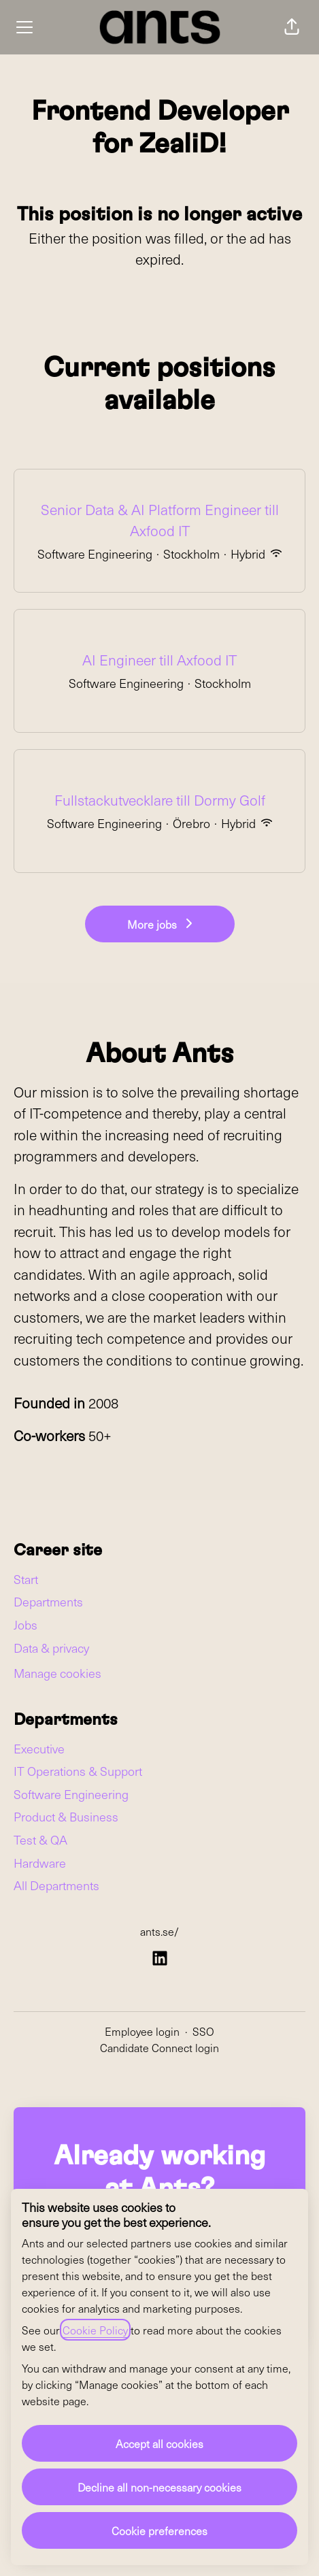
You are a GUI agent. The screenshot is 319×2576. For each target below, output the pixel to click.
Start (26, 1579)
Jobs (25, 1624)
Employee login (142, 2031)
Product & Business (66, 1816)
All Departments (56, 1885)
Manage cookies (57, 1673)
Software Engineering (71, 1794)
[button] (292, 27)
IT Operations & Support (78, 1771)
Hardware (40, 1862)
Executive (39, 1748)
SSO (203, 2031)
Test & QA (40, 1839)
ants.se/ (159, 1931)
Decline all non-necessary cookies (159, 2487)
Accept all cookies (159, 2443)
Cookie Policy (95, 2330)
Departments (48, 1601)
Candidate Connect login (159, 2047)
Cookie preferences (159, 2530)
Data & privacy (51, 1647)
